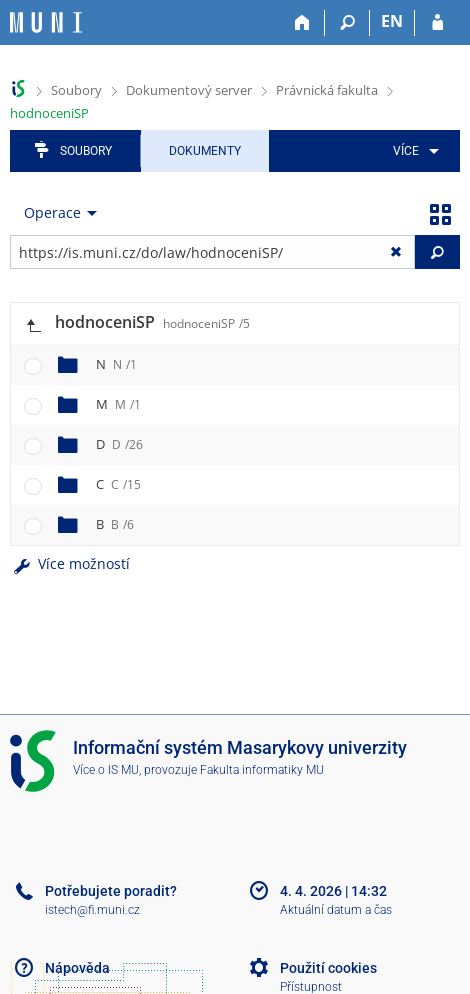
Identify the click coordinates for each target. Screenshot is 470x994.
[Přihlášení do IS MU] (437, 23)
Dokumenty (205, 151)
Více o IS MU (106, 770)
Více (406, 151)
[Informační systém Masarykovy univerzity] (46, 22)
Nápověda (77, 968)
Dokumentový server (189, 90)
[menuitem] (412, 151)
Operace (52, 212)
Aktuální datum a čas (336, 910)
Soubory (76, 90)
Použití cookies (328, 968)
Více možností (70, 563)
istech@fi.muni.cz (92, 910)
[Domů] (302, 23)
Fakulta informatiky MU (262, 770)
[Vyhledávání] (347, 23)
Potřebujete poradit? (111, 891)
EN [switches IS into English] (392, 21)
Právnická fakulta (327, 90)
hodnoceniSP (49, 113)
